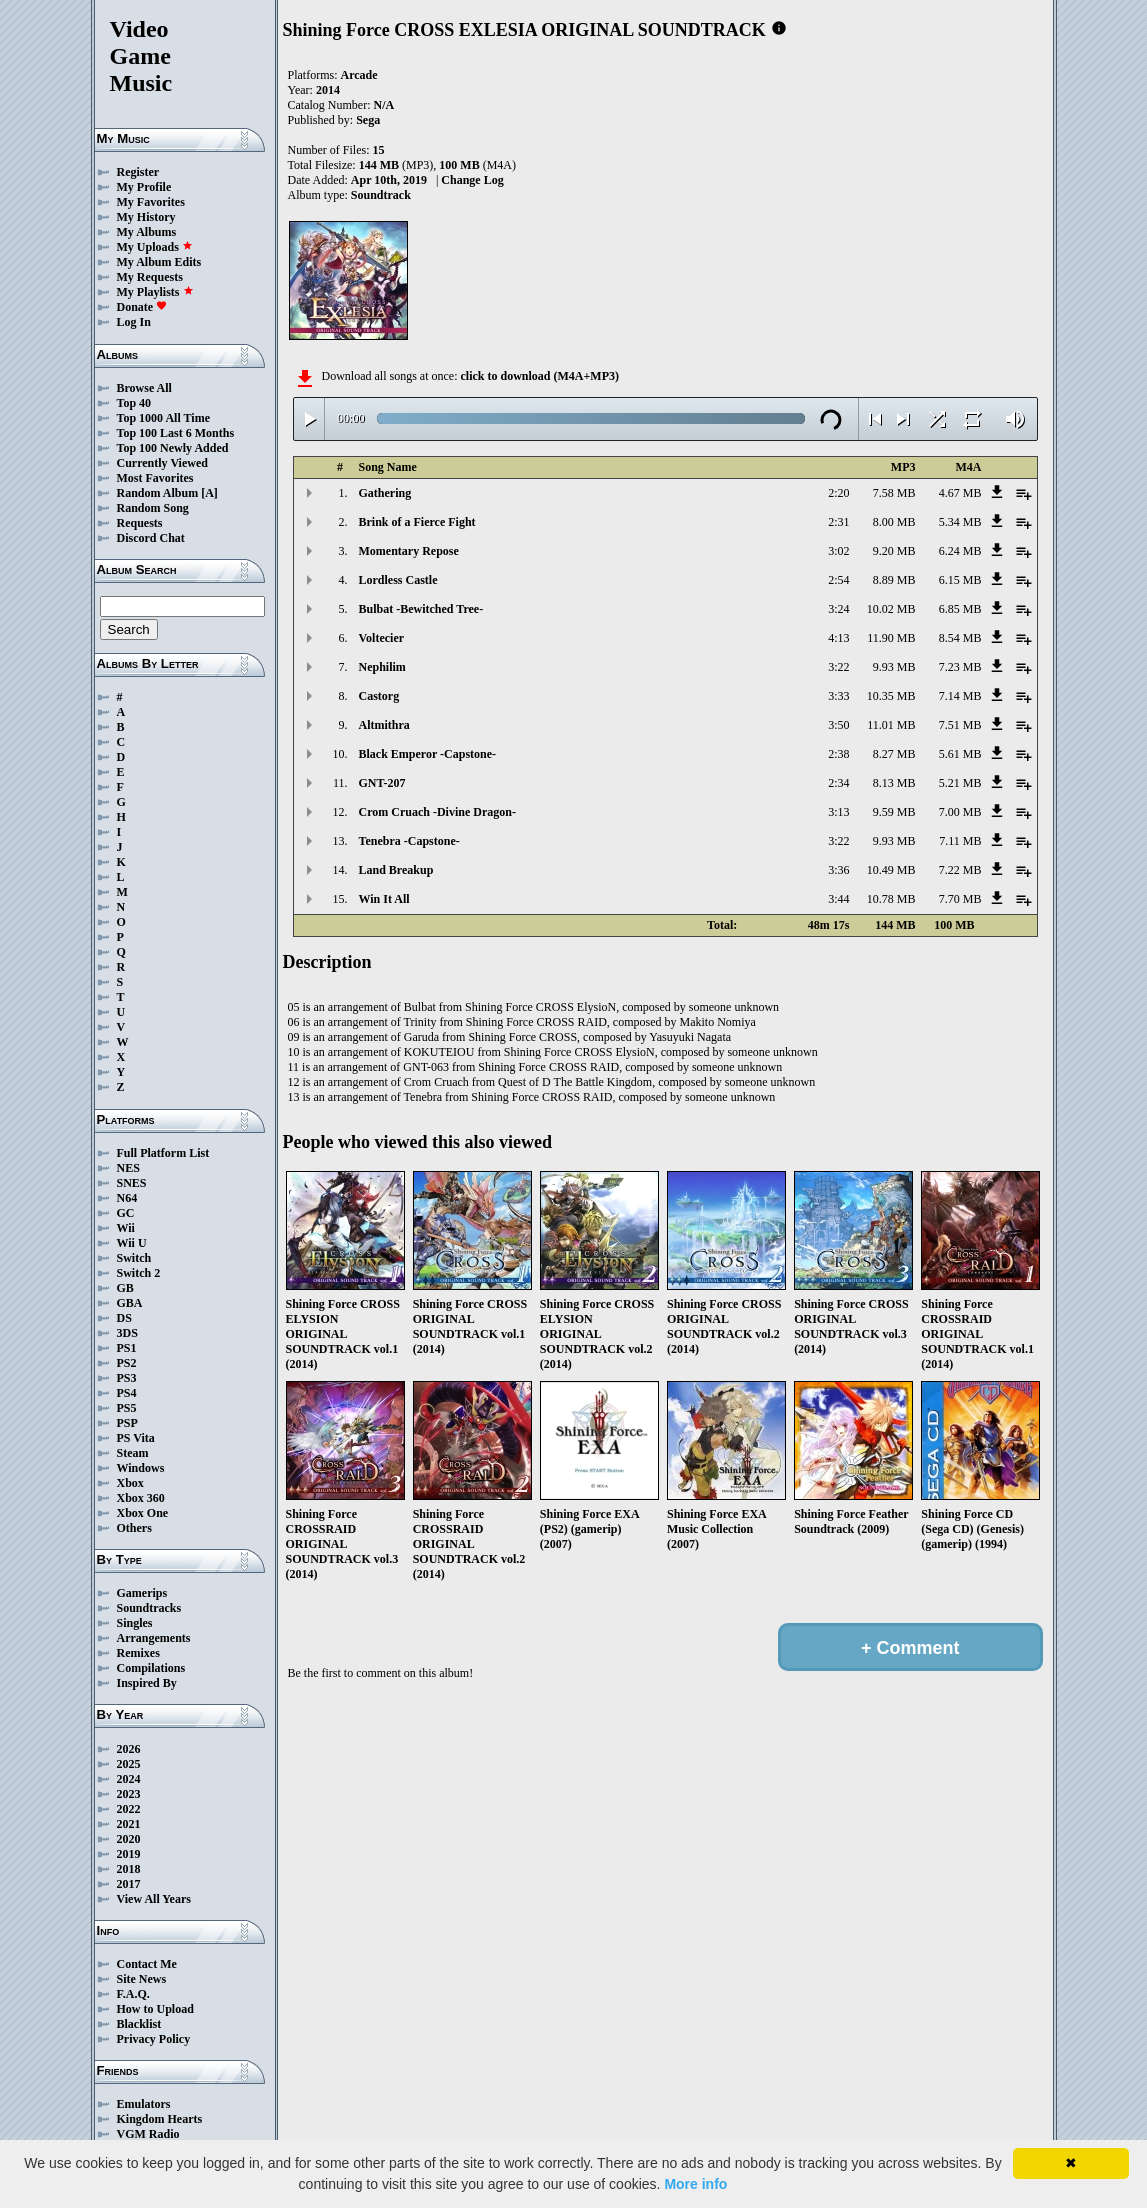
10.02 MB (891, 609)
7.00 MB (960, 812)
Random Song (153, 508)
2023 (129, 1794)
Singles (135, 1623)
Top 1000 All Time (163, 418)
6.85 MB (960, 609)
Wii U (132, 1243)
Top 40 (134, 403)
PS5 (127, 1408)
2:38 (838, 754)
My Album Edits (159, 262)
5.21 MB (960, 783)
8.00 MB (894, 522)
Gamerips (142, 1593)
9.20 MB (894, 551)
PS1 (127, 1348)
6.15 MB (960, 580)
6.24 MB (960, 551)
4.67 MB (960, 493)
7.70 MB (960, 899)
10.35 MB (891, 696)
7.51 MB (960, 725)
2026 (129, 1749)
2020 (129, 1839)
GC (126, 1213)
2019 (129, 1854)
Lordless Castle (398, 580)
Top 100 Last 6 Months (176, 433)
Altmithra (384, 725)
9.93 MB (894, 667)
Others (134, 1528)
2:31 (838, 522)
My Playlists (155, 292)
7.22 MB (960, 870)
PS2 (127, 1363)
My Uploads (155, 247)
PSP (127, 1423)
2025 (129, 1764)
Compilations (151, 1668)
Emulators (144, 2104)
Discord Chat (151, 538)
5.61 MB (960, 754)
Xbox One (143, 1513)
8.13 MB (894, 783)
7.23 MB (960, 667)
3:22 (838, 667)
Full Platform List (163, 1153)
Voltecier (382, 638)
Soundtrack (381, 195)
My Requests (150, 277)
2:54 (838, 580)
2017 (129, 1884)
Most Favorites (155, 478)
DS (124, 1318)
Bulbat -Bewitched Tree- (421, 609)
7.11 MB (960, 841)
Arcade (359, 75)
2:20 (838, 493)
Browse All (144, 388)
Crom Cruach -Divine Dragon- (437, 812)
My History (146, 217)
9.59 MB (894, 812)
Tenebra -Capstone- (409, 841)
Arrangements (154, 1638)
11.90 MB (891, 638)
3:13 (838, 812)
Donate (142, 307)
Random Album (158, 493)
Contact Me (147, 1964)
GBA (130, 1303)
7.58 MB (894, 493)
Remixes (138, 1653)
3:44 (838, 899)
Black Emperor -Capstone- (428, 754)
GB (125, 1288)
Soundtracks (149, 1608)
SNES (132, 1183)
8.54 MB (960, 638)
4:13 (838, 638)
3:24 (838, 609)
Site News (142, 1979)
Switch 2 (139, 1273)
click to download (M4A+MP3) (539, 376)
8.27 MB (894, 754)
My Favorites (151, 202)
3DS (127, 1333)
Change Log (472, 180)
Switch (134, 1258)
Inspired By (147, 1683)
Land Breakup (396, 870)
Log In (134, 322)
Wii (126, 1228)
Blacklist (139, 2024)
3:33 (838, 696)
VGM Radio (148, 2134)
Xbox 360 (141, 1498)
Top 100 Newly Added (173, 448)
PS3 (127, 1378)
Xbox (130, 1483)
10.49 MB (891, 870)
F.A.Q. (133, 1994)
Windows (141, 1468)
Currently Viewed (162, 463)
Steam (133, 1453)
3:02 (838, 551)
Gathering (385, 493)
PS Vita (136, 1438)
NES (128, 1168)
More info (695, 2184)
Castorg (379, 696)
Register (138, 172)
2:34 (838, 783)
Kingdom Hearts (160, 2119)
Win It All (384, 899)
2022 (129, 1809)
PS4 (127, 1393)
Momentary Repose (409, 551)
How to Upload (155, 2009)
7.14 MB (960, 696)
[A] (209, 493)
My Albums (147, 232)
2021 (129, 1824)
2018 (129, 1869)
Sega (368, 120)
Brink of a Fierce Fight (417, 522)
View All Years (154, 1899)
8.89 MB (894, 580)
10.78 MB (891, 899)
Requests (140, 523)
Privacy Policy (154, 2039)
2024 (129, 1779)
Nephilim (382, 667)
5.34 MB (960, 522)
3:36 (838, 870)
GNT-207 (382, 783)
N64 (127, 1198)
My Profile (144, 187)
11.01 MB (891, 725)
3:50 (838, 725)
